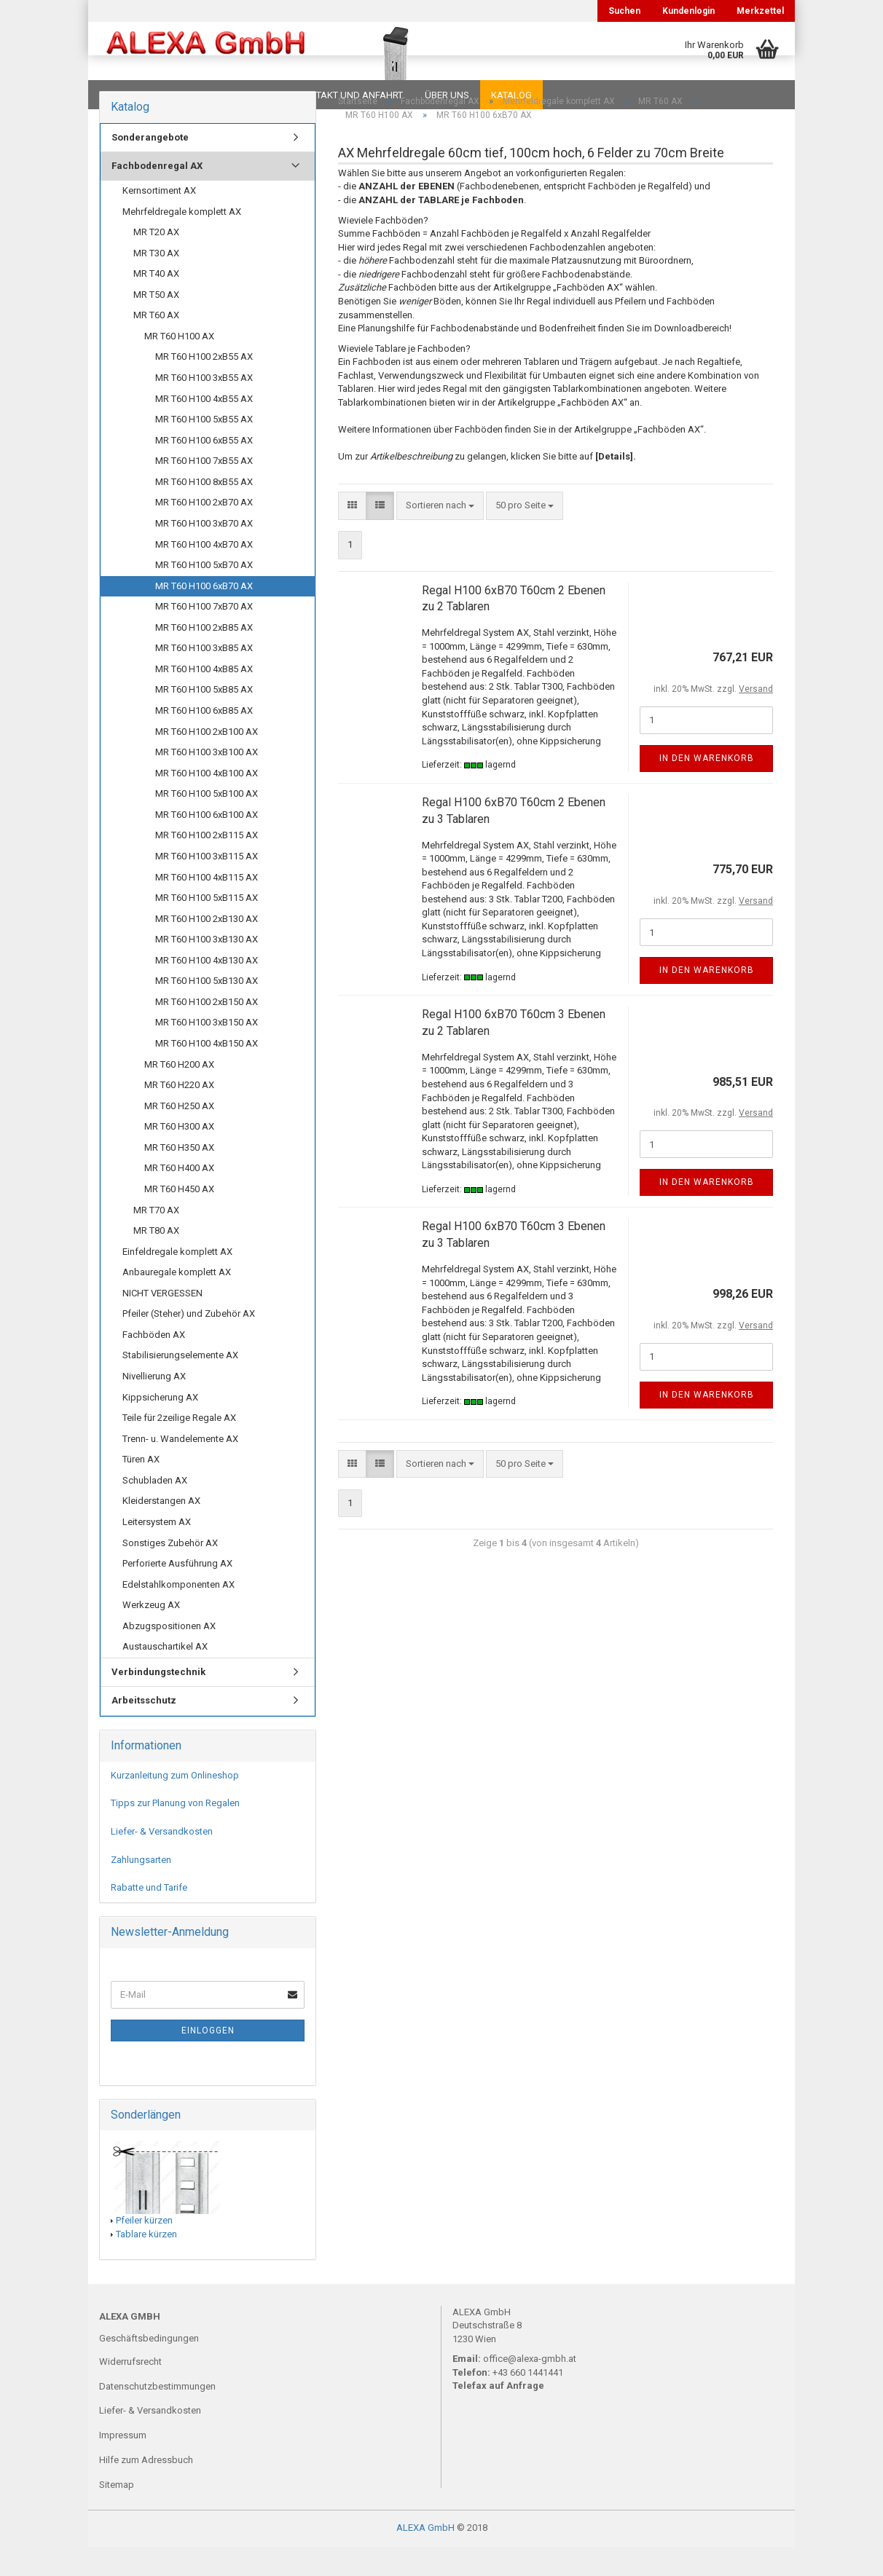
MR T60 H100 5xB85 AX (204, 718)
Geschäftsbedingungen (149, 2367)
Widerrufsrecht (130, 2390)
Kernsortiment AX (159, 219)
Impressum (122, 2464)
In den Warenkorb (706, 787)
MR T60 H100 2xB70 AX (204, 531)
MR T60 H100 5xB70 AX (204, 593)
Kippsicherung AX (160, 1426)
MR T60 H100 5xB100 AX (206, 822)
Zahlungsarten (141, 1888)
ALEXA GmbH (425, 2556)
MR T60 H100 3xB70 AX (204, 552)
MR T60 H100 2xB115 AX (206, 864)
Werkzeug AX (151, 1633)
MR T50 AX (156, 323)
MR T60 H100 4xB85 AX (204, 698)
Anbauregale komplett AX (176, 1301)
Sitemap (116, 2513)
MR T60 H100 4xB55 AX (204, 427)
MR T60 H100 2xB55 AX (204, 385)
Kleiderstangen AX (161, 1529)
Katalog (511, 95)
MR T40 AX (156, 302)
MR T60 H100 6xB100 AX (206, 843)
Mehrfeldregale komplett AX (181, 240)
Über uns (447, 95)
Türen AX (141, 1488)
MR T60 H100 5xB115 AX (206, 926)
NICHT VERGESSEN (162, 1322)
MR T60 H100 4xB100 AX (206, 802)
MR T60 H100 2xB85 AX (204, 656)
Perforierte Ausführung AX (177, 1592)
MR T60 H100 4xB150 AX (206, 1072)
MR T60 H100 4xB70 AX (204, 573)
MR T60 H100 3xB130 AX (206, 968)
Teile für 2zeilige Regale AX (179, 1446)
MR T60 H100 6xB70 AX (204, 615)
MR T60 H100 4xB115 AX (206, 906)
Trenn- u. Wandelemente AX (180, 1467)
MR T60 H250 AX (179, 1135)
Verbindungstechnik (158, 1700)
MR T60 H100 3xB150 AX (206, 1051)
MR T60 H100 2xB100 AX (206, 760)
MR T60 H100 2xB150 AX (206, 1030)
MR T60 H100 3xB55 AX (204, 406)
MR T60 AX (156, 344)
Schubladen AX (154, 1509)
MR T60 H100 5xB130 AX (206, 1009)
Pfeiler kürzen (144, 2249)
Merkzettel (760, 11)
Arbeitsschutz (143, 1729)
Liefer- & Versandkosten (162, 1860)
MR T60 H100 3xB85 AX (204, 676)
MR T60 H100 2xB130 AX (206, 947)
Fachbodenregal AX (157, 194)
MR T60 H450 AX (179, 1218)
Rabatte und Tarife (149, 1916)
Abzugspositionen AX (169, 1655)
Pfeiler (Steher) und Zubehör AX (188, 1342)
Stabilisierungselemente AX (180, 1384)
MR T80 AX (156, 1259)
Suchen (624, 11)
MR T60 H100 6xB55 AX (204, 469)
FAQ (190, 95)
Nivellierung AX (154, 1405)
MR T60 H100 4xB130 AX (206, 989)
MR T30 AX (156, 282)
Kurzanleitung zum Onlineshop (175, 1804)
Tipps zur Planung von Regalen (175, 1832)
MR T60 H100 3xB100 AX (206, 781)
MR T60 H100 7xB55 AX (204, 489)
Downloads (130, 95)
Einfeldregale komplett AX (177, 1280)
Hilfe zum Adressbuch (146, 2489)
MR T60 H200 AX (179, 1093)
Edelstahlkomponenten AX (178, 1613)
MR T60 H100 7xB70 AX (204, 635)
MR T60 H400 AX (179, 1197)
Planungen (248, 95)
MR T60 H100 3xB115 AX (206, 885)
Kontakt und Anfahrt (350, 95)
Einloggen (208, 2060)
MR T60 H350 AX (179, 1176)
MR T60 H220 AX (179, 1113)
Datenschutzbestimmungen (157, 2415)
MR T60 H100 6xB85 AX (204, 739)
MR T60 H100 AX (179, 365)
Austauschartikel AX (165, 1675)
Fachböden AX (153, 1363)
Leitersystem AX (156, 1550)
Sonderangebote (150, 166)
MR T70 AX (156, 1239)
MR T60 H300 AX (179, 1155)
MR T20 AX (156, 261)
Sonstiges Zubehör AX (170, 1572)
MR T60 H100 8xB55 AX (204, 510)
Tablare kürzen (146, 2263)
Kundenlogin (688, 11)
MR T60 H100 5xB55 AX (204, 448)
